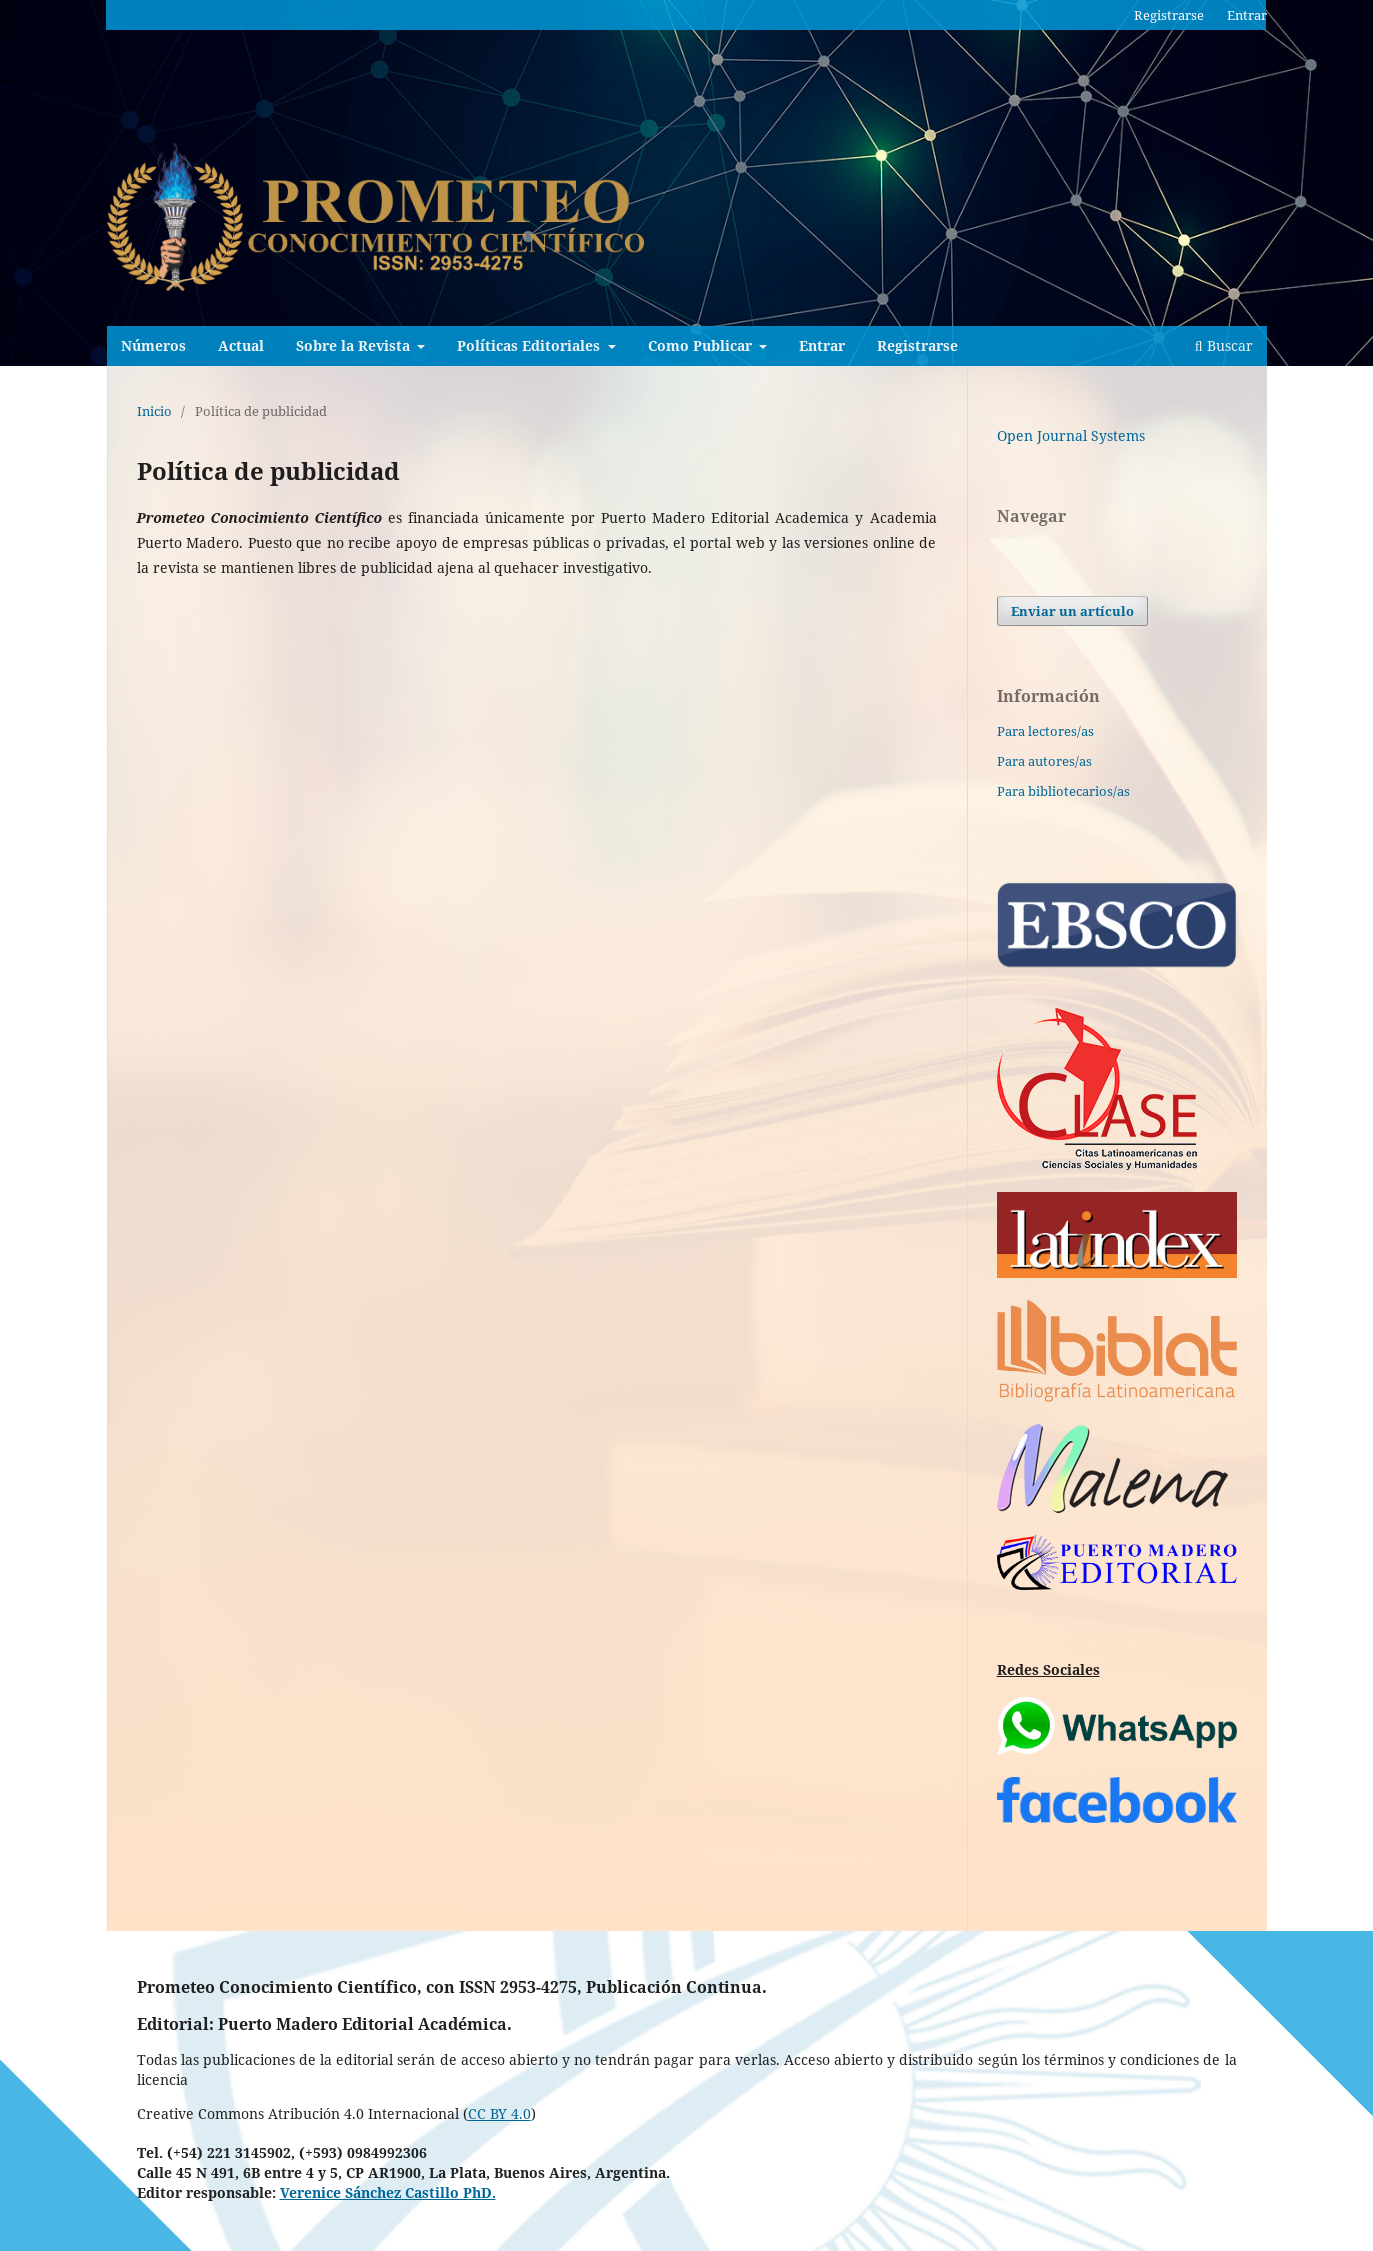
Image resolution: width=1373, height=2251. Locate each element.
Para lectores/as (1045, 731)
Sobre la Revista (355, 345)
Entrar (822, 345)
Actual (241, 345)
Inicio (154, 411)
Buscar (1224, 345)
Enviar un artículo (1072, 611)
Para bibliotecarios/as (1063, 791)
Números (153, 345)
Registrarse (917, 345)
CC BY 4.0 (499, 2113)
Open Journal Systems (1071, 435)
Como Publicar (702, 345)
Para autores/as (1044, 761)
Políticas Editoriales (530, 345)
